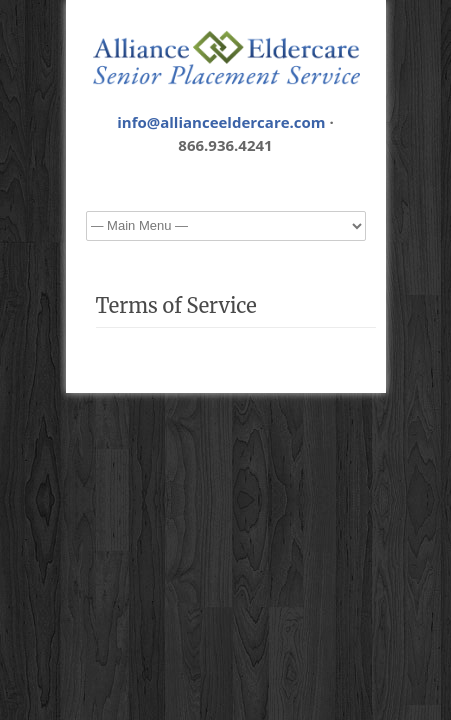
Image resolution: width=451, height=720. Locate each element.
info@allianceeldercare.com (221, 122)
